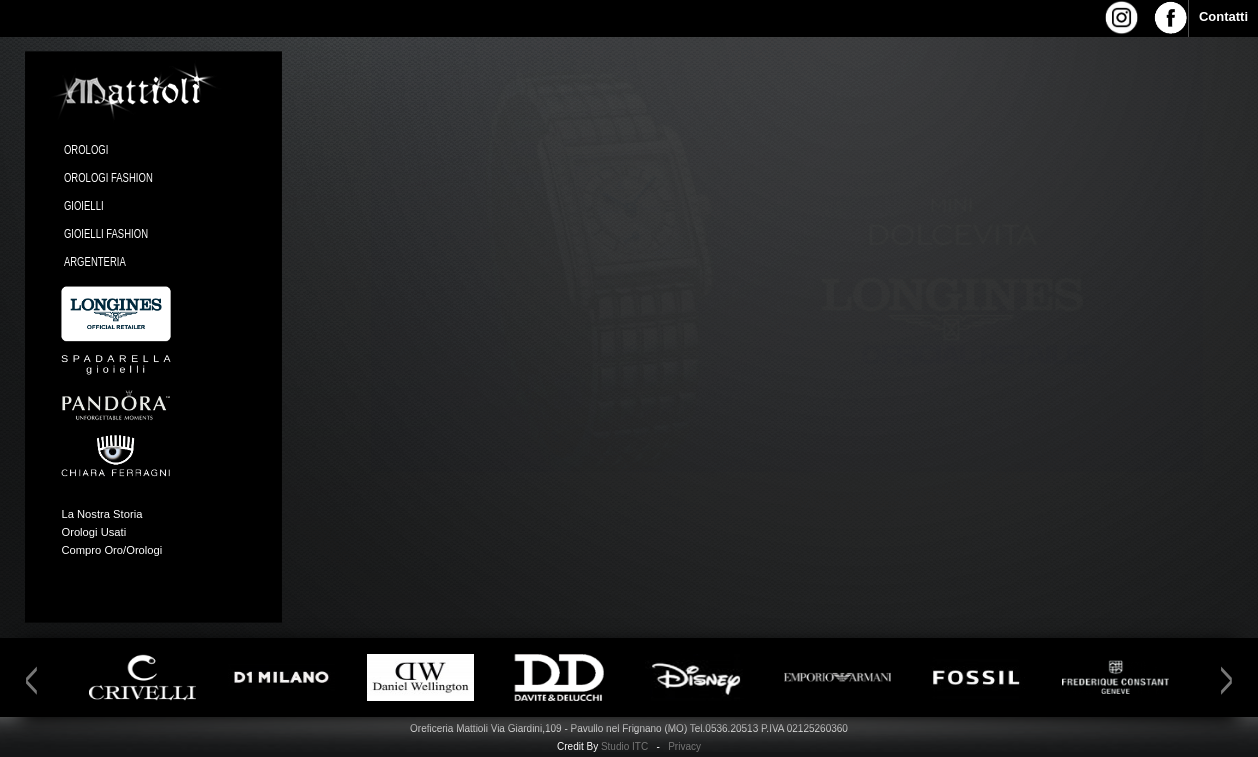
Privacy (684, 746)
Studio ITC (624, 746)
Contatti (1223, 16)
